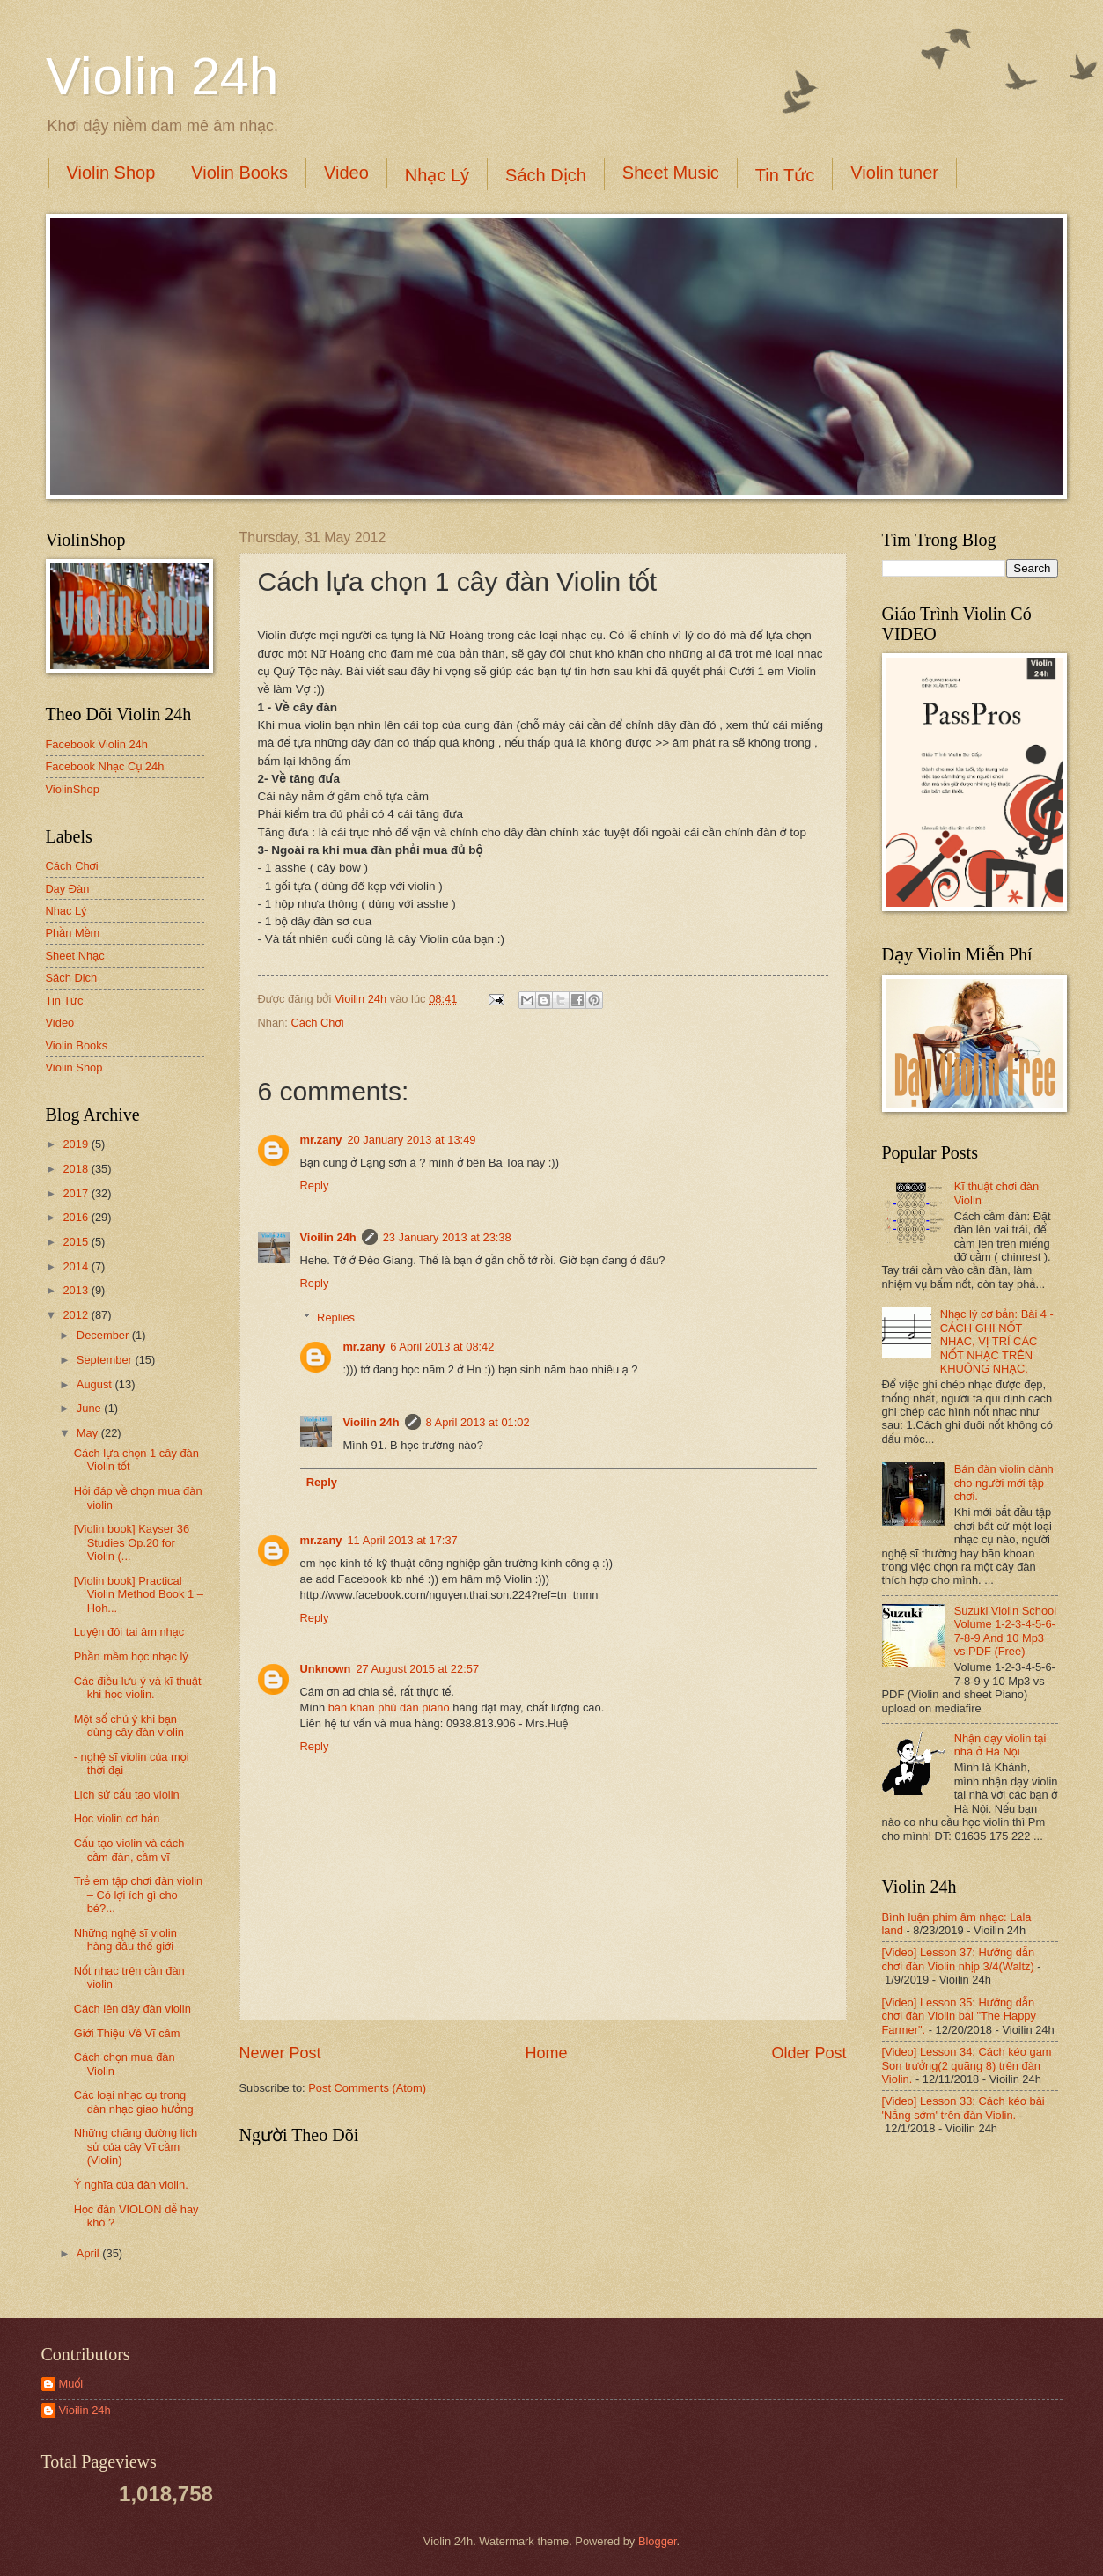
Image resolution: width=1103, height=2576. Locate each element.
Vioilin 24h (362, 998)
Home (546, 2053)
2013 (77, 1290)
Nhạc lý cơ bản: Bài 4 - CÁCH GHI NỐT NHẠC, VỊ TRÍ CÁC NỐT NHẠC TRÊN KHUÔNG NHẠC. (997, 1341)
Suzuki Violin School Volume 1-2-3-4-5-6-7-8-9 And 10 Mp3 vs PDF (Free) (1005, 1631)
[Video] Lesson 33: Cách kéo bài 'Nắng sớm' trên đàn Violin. (963, 2107)
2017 (77, 1193)
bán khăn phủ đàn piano (389, 1707)
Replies (336, 1316)
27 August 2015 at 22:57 (417, 1668)
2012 (77, 1314)
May (89, 1432)
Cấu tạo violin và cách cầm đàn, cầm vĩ (129, 1849)
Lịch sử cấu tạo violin (127, 1794)
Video (346, 172)
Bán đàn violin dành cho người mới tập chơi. (1004, 1482)
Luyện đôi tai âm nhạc (129, 1631)
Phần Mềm (73, 932)
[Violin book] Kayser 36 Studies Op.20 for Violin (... (131, 1542)
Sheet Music (670, 172)
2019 (77, 1144)
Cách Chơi (316, 1022)
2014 (77, 1266)
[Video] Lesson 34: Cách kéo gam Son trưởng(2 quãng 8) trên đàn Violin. (967, 2065)
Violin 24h (162, 76)
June (91, 1408)
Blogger (657, 2541)
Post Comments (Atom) (367, 2087)
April (89, 2253)
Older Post (808, 2053)
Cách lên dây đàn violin (132, 2008)
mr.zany (321, 1139)
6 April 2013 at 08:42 (442, 1346)
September (106, 1359)
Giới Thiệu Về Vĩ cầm (127, 2033)
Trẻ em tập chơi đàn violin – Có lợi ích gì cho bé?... (138, 1894)
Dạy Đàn (68, 888)
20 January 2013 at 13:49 (411, 1139)
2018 (77, 1168)
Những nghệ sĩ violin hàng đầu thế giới (125, 1939)
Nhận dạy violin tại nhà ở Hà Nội (1000, 1745)
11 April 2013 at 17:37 (402, 1540)
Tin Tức (784, 175)
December (104, 1335)
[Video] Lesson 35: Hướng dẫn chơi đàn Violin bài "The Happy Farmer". (959, 2016)
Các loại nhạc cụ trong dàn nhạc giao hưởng (134, 2101)
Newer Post (280, 2053)
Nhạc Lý (437, 175)
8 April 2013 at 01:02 (478, 1422)
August (96, 1384)
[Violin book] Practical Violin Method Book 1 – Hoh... (138, 1594)
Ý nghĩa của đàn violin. (131, 2184)
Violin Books (239, 172)
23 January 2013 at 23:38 (447, 1237)
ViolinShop (72, 789)
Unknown (325, 1668)
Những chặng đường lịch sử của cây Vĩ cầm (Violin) (135, 2146)
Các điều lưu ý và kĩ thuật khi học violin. (138, 1687)
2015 (77, 1241)
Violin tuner (894, 172)
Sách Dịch (545, 175)
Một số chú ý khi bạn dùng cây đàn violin (129, 1725)
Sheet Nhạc (75, 955)
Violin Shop (111, 172)
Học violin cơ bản (117, 1818)
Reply (314, 1185)
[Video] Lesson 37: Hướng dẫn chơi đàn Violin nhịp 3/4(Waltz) (958, 1959)
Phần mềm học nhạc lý (131, 1656)
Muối (71, 2383)
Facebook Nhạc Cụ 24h (105, 766)
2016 (77, 1217)
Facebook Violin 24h (97, 744)
